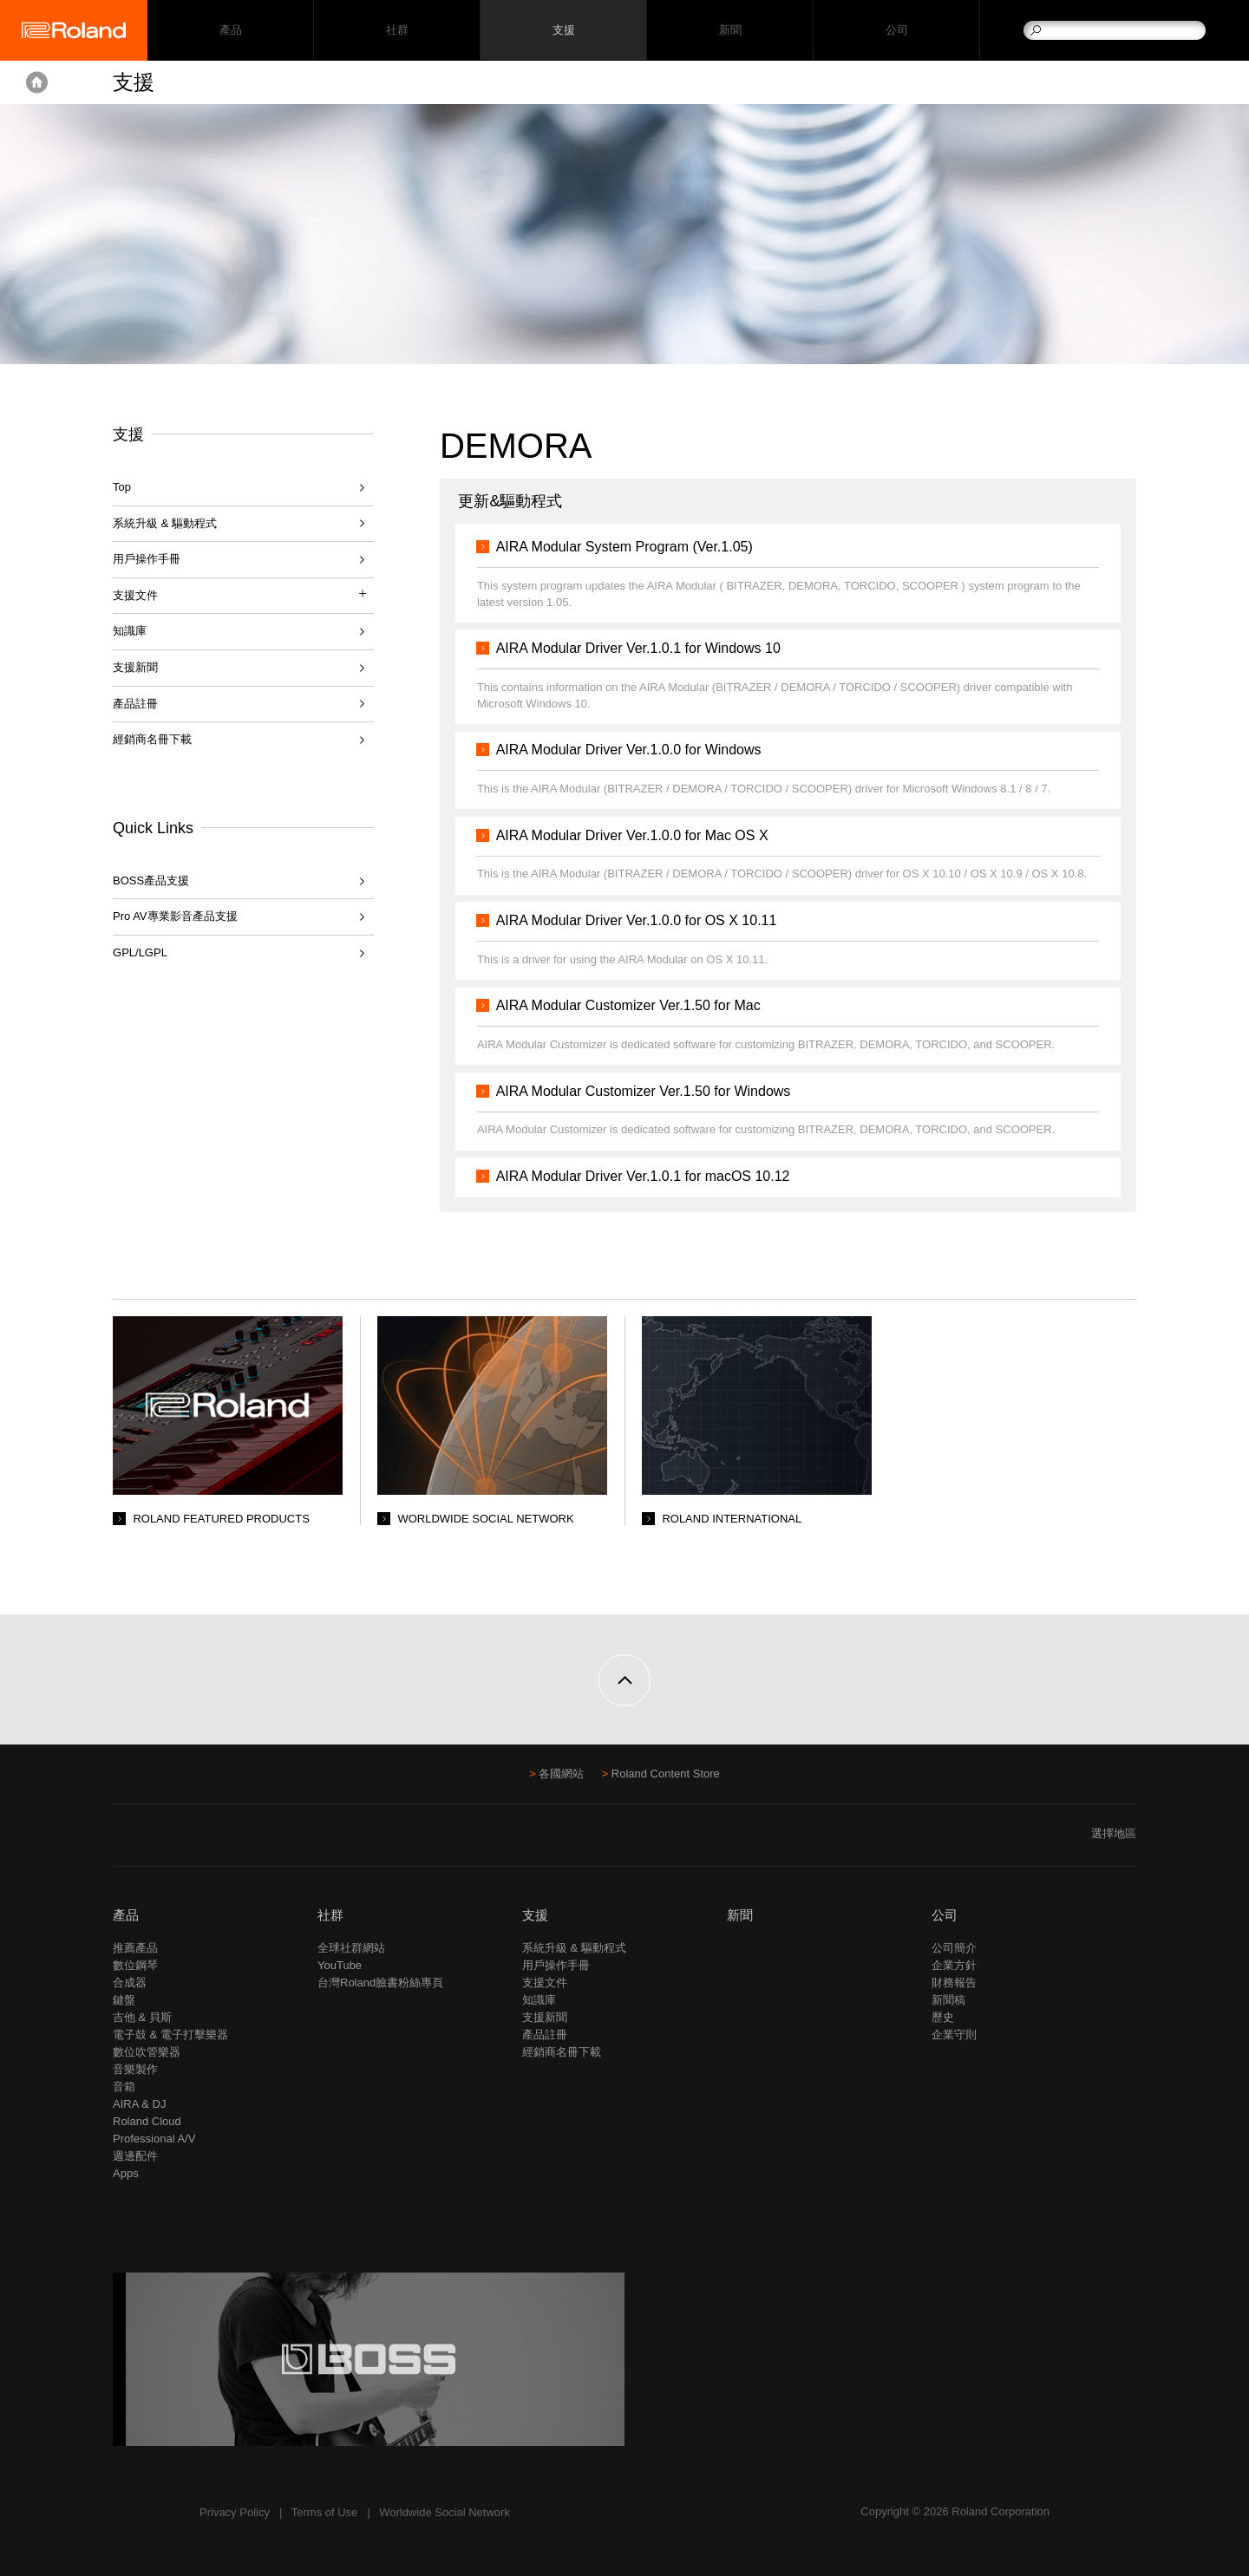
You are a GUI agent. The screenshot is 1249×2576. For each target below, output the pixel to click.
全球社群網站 (351, 1947)
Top (122, 486)
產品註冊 (135, 703)
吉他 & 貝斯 (142, 2017)
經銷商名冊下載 (152, 739)
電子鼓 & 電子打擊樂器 (170, 2034)
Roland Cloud (147, 2121)
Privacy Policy (234, 2512)
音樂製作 (135, 2069)
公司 (896, 30)
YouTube (339, 1965)
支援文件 (544, 1982)
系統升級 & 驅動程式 (165, 523)
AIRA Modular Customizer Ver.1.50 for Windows (647, 1091)
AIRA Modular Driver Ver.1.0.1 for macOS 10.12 (647, 1176)
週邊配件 (135, 2155)
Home (37, 82)
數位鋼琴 (135, 1965)
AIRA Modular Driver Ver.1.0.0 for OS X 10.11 (640, 920)
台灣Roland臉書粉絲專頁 (380, 1982)
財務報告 (954, 1982)
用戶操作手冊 (146, 558)
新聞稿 (948, 1999)
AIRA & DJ (139, 2103)
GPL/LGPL (140, 952)
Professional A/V (154, 2138)
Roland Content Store (665, 1773)
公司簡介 (954, 1947)
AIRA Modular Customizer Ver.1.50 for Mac (632, 1005)
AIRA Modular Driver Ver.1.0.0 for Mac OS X (636, 835)
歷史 (943, 2017)
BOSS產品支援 (151, 880)
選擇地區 (1113, 1833)
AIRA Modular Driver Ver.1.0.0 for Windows (632, 749)
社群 (397, 30)
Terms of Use (324, 2512)
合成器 (130, 1982)
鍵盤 (124, 1999)
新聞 (730, 30)
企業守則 (954, 2034)
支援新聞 (135, 667)
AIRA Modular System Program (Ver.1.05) (628, 546)
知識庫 (130, 630)
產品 (126, 1915)
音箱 (124, 2086)
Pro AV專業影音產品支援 (175, 916)
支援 (563, 30)
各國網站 (561, 1773)
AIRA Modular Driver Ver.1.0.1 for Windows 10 (642, 648)
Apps (126, 2173)
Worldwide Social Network (444, 2512)
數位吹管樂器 (146, 2051)
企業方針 (954, 1965)
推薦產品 (135, 1947)
